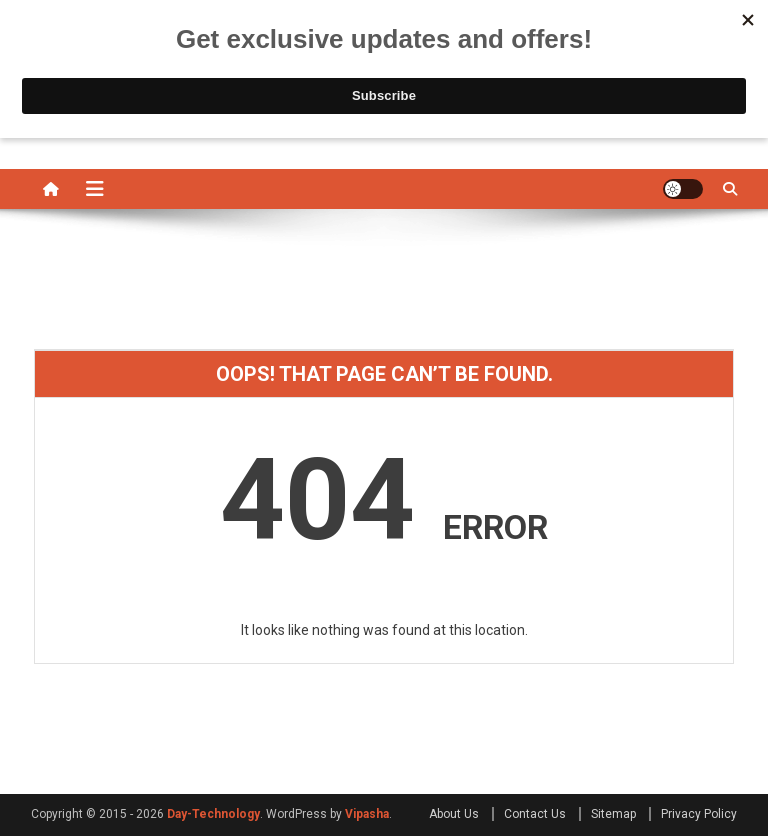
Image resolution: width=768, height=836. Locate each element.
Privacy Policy (699, 814)
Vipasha (367, 814)
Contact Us (535, 814)
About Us (454, 814)
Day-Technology (213, 814)
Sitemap (613, 814)
